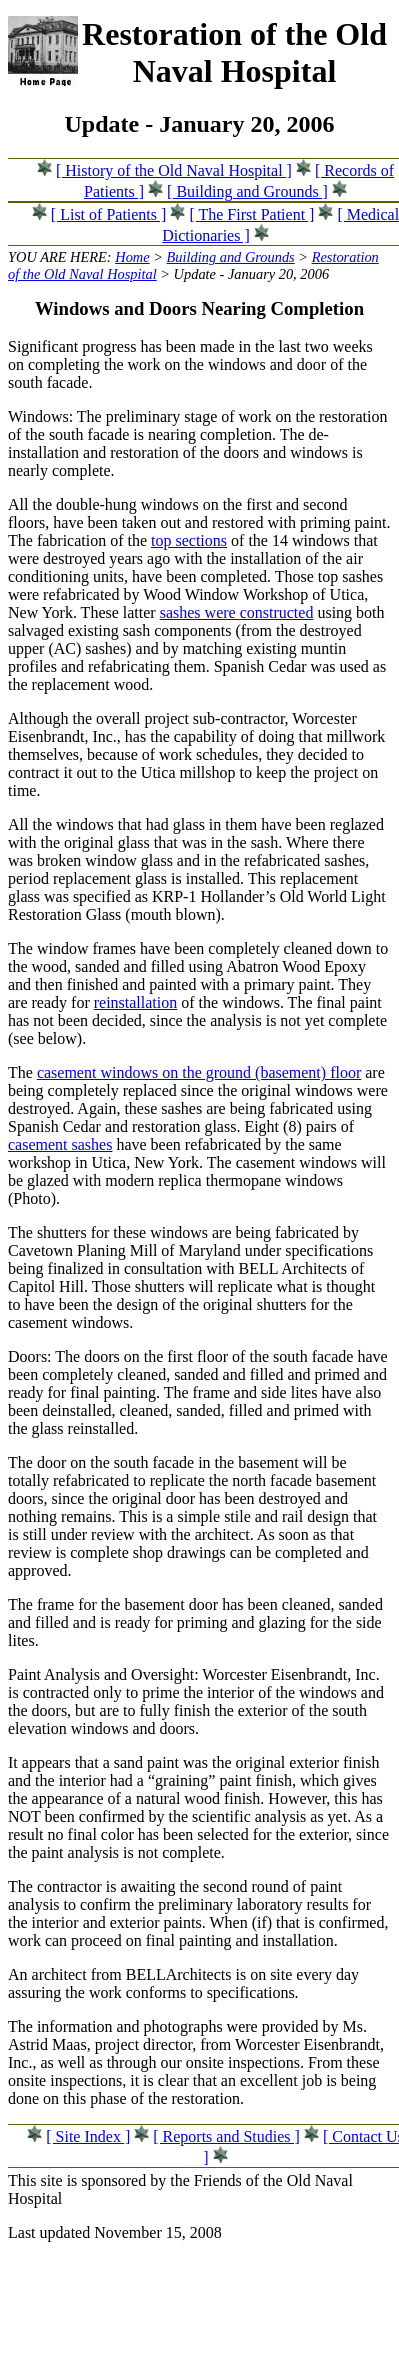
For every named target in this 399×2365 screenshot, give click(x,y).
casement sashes (60, 1144)
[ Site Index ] (88, 2136)
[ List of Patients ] (109, 214)
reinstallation (136, 1002)
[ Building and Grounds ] (247, 191)
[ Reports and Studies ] (226, 2136)
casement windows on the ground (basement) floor (199, 1072)
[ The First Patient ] (251, 214)
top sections (189, 540)
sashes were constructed (237, 612)
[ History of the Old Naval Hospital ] (174, 170)
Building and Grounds (231, 257)
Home (132, 257)
